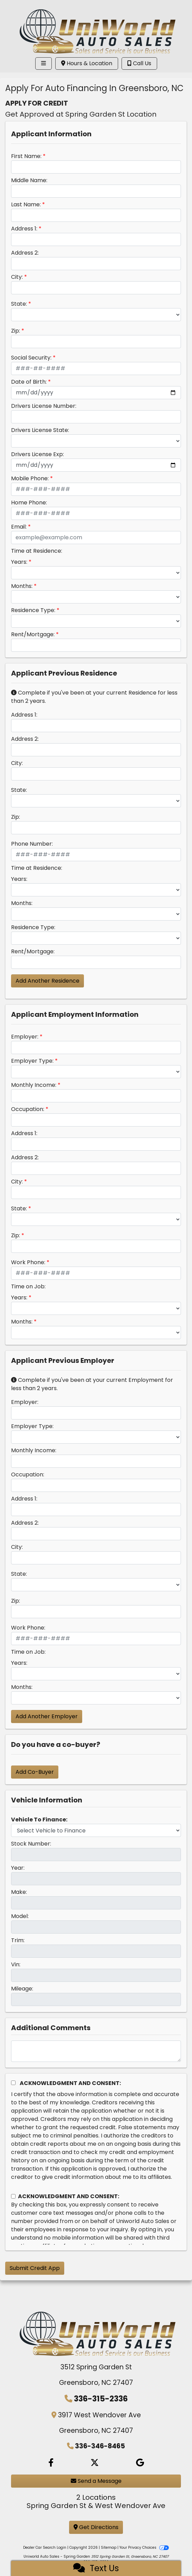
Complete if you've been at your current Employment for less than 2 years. (92, 1384)
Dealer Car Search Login (44, 2547)
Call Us (139, 63)
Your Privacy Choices (144, 2547)
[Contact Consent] (13, 2196)
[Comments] (96, 2051)
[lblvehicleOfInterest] (96, 1830)
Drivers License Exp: (37, 454)
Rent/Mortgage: (33, 634)
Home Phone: (29, 503)
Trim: (18, 1940)
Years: (19, 562)
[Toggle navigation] (43, 63)
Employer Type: (32, 1061)
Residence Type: (33, 610)
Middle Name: (29, 180)
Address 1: (24, 229)
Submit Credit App (35, 2268)
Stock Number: (31, 1844)
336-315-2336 (101, 2398)
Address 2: (25, 253)
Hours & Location (86, 63)
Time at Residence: (36, 551)
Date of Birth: (29, 382)
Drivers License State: (40, 430)
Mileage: (22, 1989)
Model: (20, 1916)
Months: (21, 586)
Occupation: (27, 1109)
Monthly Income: (33, 1085)
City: (17, 277)
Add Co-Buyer (35, 1772)
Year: (18, 1868)
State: (19, 304)
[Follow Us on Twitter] (94, 2463)
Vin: (15, 1964)
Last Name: (26, 204)
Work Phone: (28, 1262)
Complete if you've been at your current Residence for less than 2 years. (94, 697)
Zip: (15, 331)
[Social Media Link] (140, 2463)
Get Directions (96, 2527)
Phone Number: (32, 844)
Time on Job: (28, 1286)
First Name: (26, 156)
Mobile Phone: (30, 478)
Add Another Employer (47, 1716)
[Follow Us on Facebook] (51, 2463)
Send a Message (96, 2481)
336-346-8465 (100, 2446)
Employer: (24, 1037)
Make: (19, 1892)
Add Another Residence (47, 981)
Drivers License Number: (43, 406)
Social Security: (31, 358)
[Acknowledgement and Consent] (13, 2083)
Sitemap (108, 2547)
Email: (19, 527)
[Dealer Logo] (96, 27)
